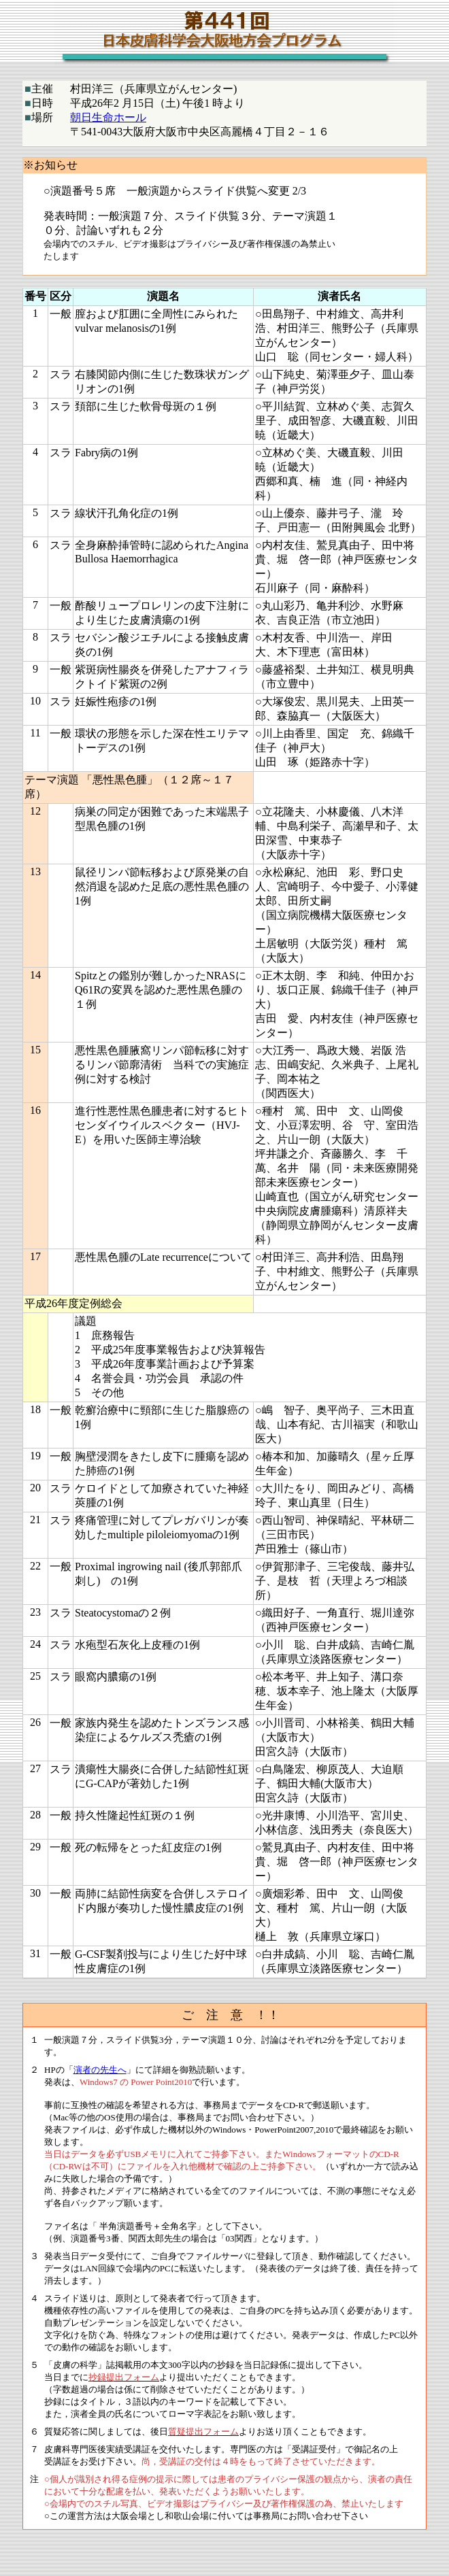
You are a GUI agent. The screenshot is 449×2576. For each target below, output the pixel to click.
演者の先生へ (100, 2070)
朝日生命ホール (108, 117)
